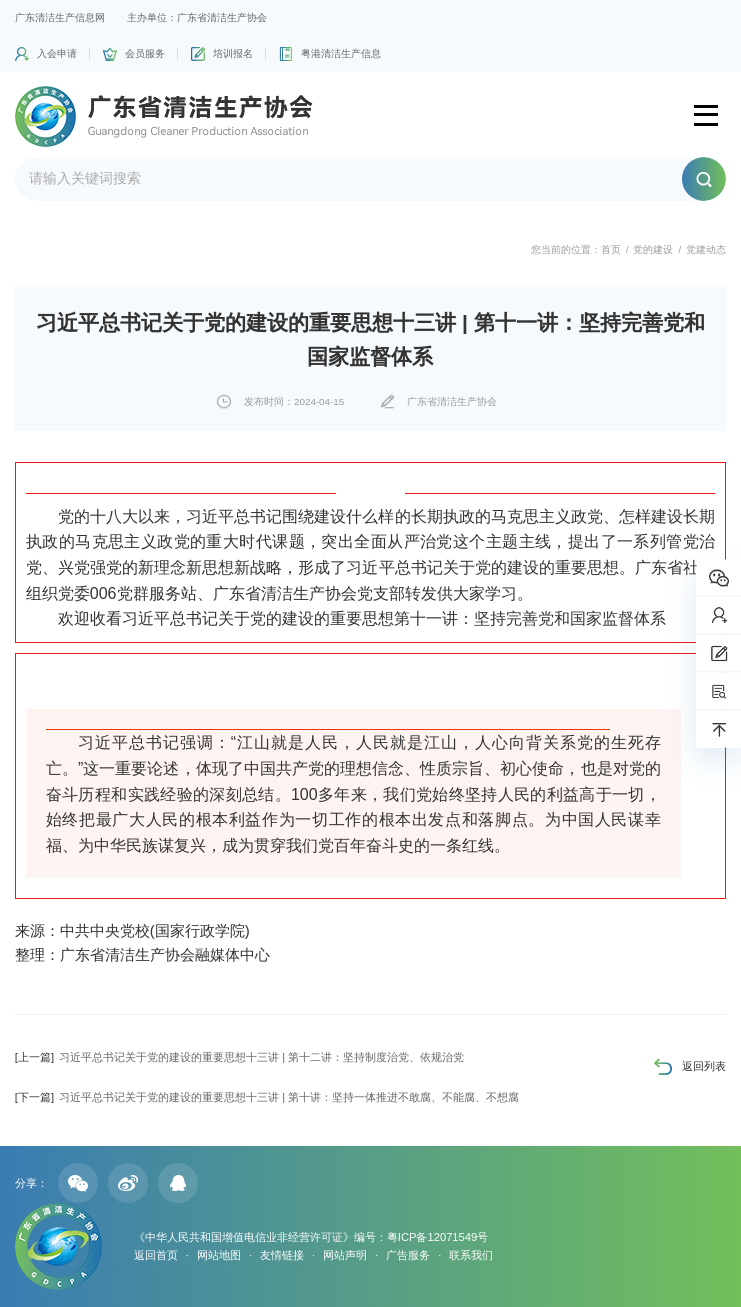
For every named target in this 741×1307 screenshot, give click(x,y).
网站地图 (219, 1255)
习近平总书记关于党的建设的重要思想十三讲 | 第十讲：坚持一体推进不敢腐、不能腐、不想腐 (267, 1097)
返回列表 (704, 1066)
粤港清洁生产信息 (341, 53)
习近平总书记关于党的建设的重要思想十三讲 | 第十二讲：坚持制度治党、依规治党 (239, 1057)
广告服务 (408, 1255)
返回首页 (156, 1255)
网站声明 (345, 1255)
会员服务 (145, 53)
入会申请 (57, 53)
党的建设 (653, 249)
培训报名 (233, 53)
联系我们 (471, 1255)
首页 (611, 249)
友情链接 (282, 1255)
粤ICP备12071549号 (437, 1237)
